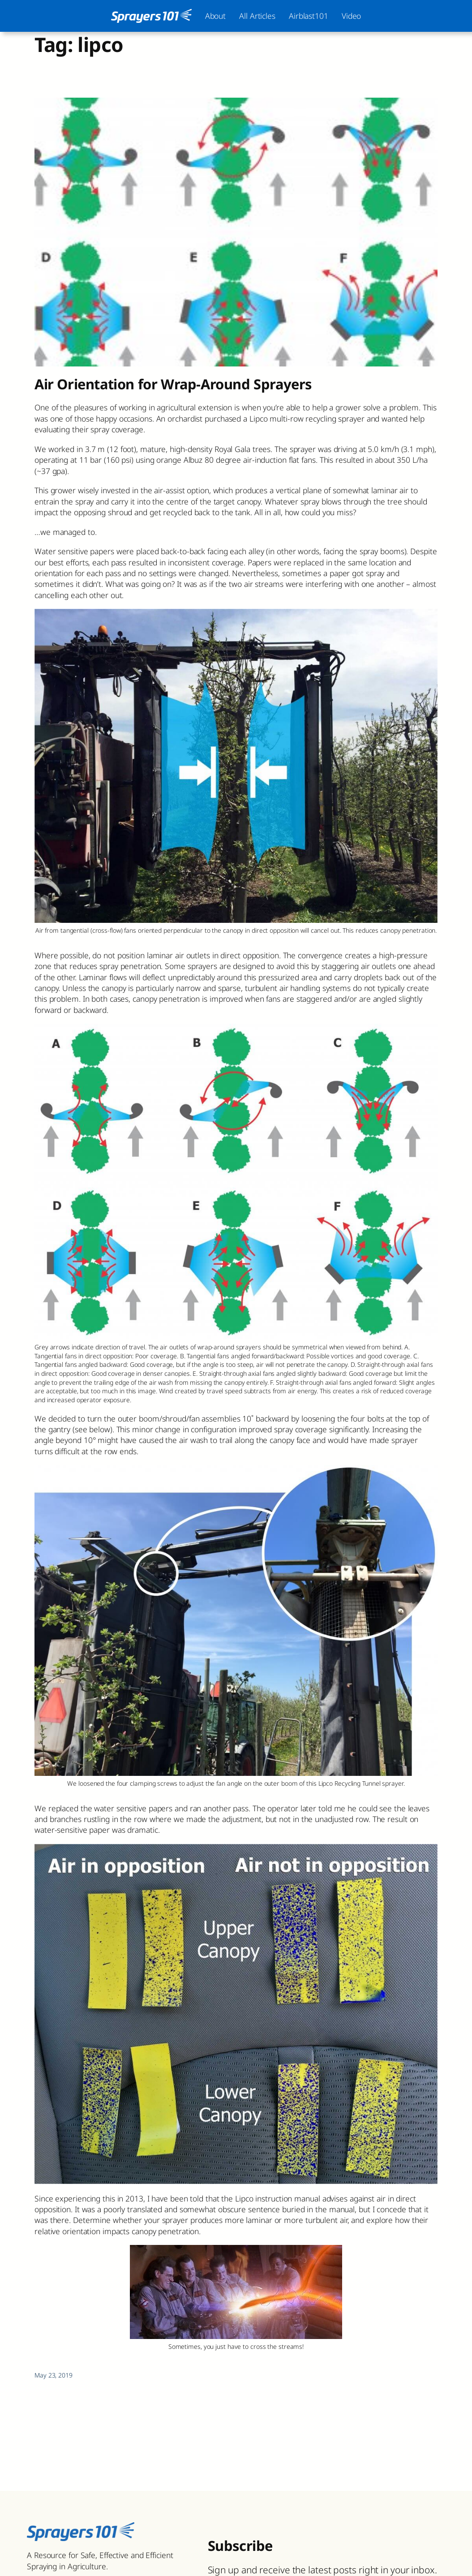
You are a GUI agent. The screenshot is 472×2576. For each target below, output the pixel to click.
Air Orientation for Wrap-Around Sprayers (173, 384)
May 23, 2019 (53, 2375)
